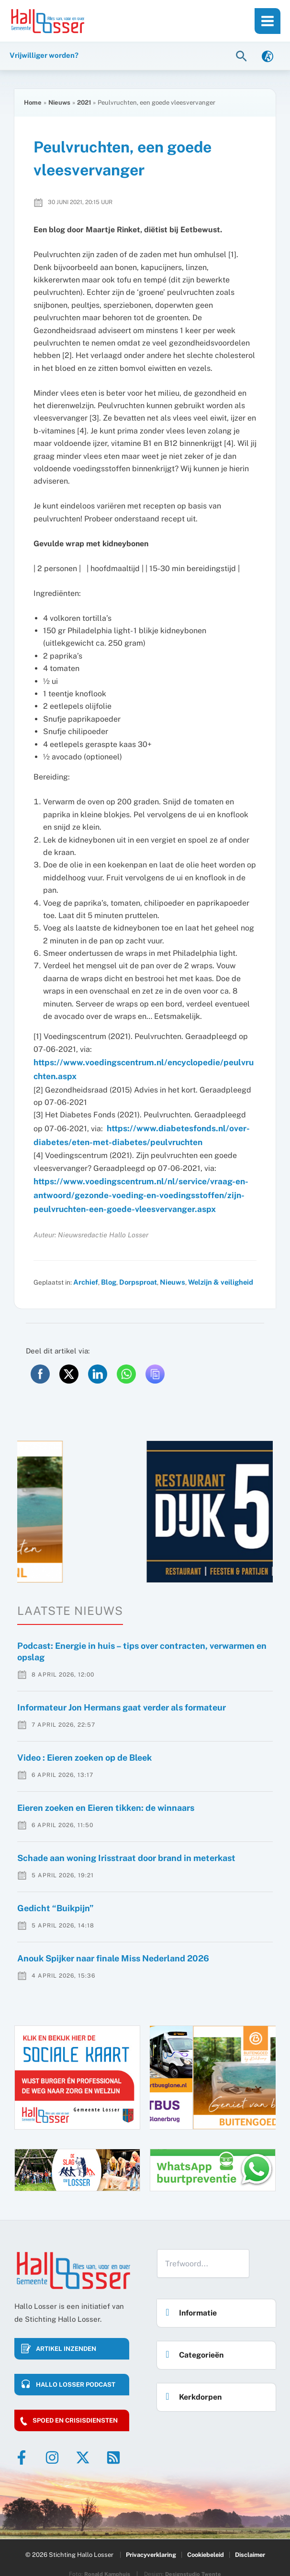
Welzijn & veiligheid (212, 1272)
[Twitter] (83, 2447)
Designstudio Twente (194, 2559)
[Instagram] (52, 2447)
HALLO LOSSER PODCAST (75, 2374)
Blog (106, 1272)
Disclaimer (251, 2541)
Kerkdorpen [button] (191, 2383)
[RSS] (113, 2447)
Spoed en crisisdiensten (75, 2410)
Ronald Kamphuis (107, 2559)
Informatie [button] (188, 2299)
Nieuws (166, 1272)
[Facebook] (21, 2447)
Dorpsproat (134, 1272)
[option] (145, 1501)
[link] (267, 56)
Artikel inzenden (66, 2338)
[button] (242, 56)
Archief (84, 1272)
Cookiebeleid (205, 2541)
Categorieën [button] (191, 2341)
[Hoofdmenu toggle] (267, 21)
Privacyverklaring (149, 2541)
